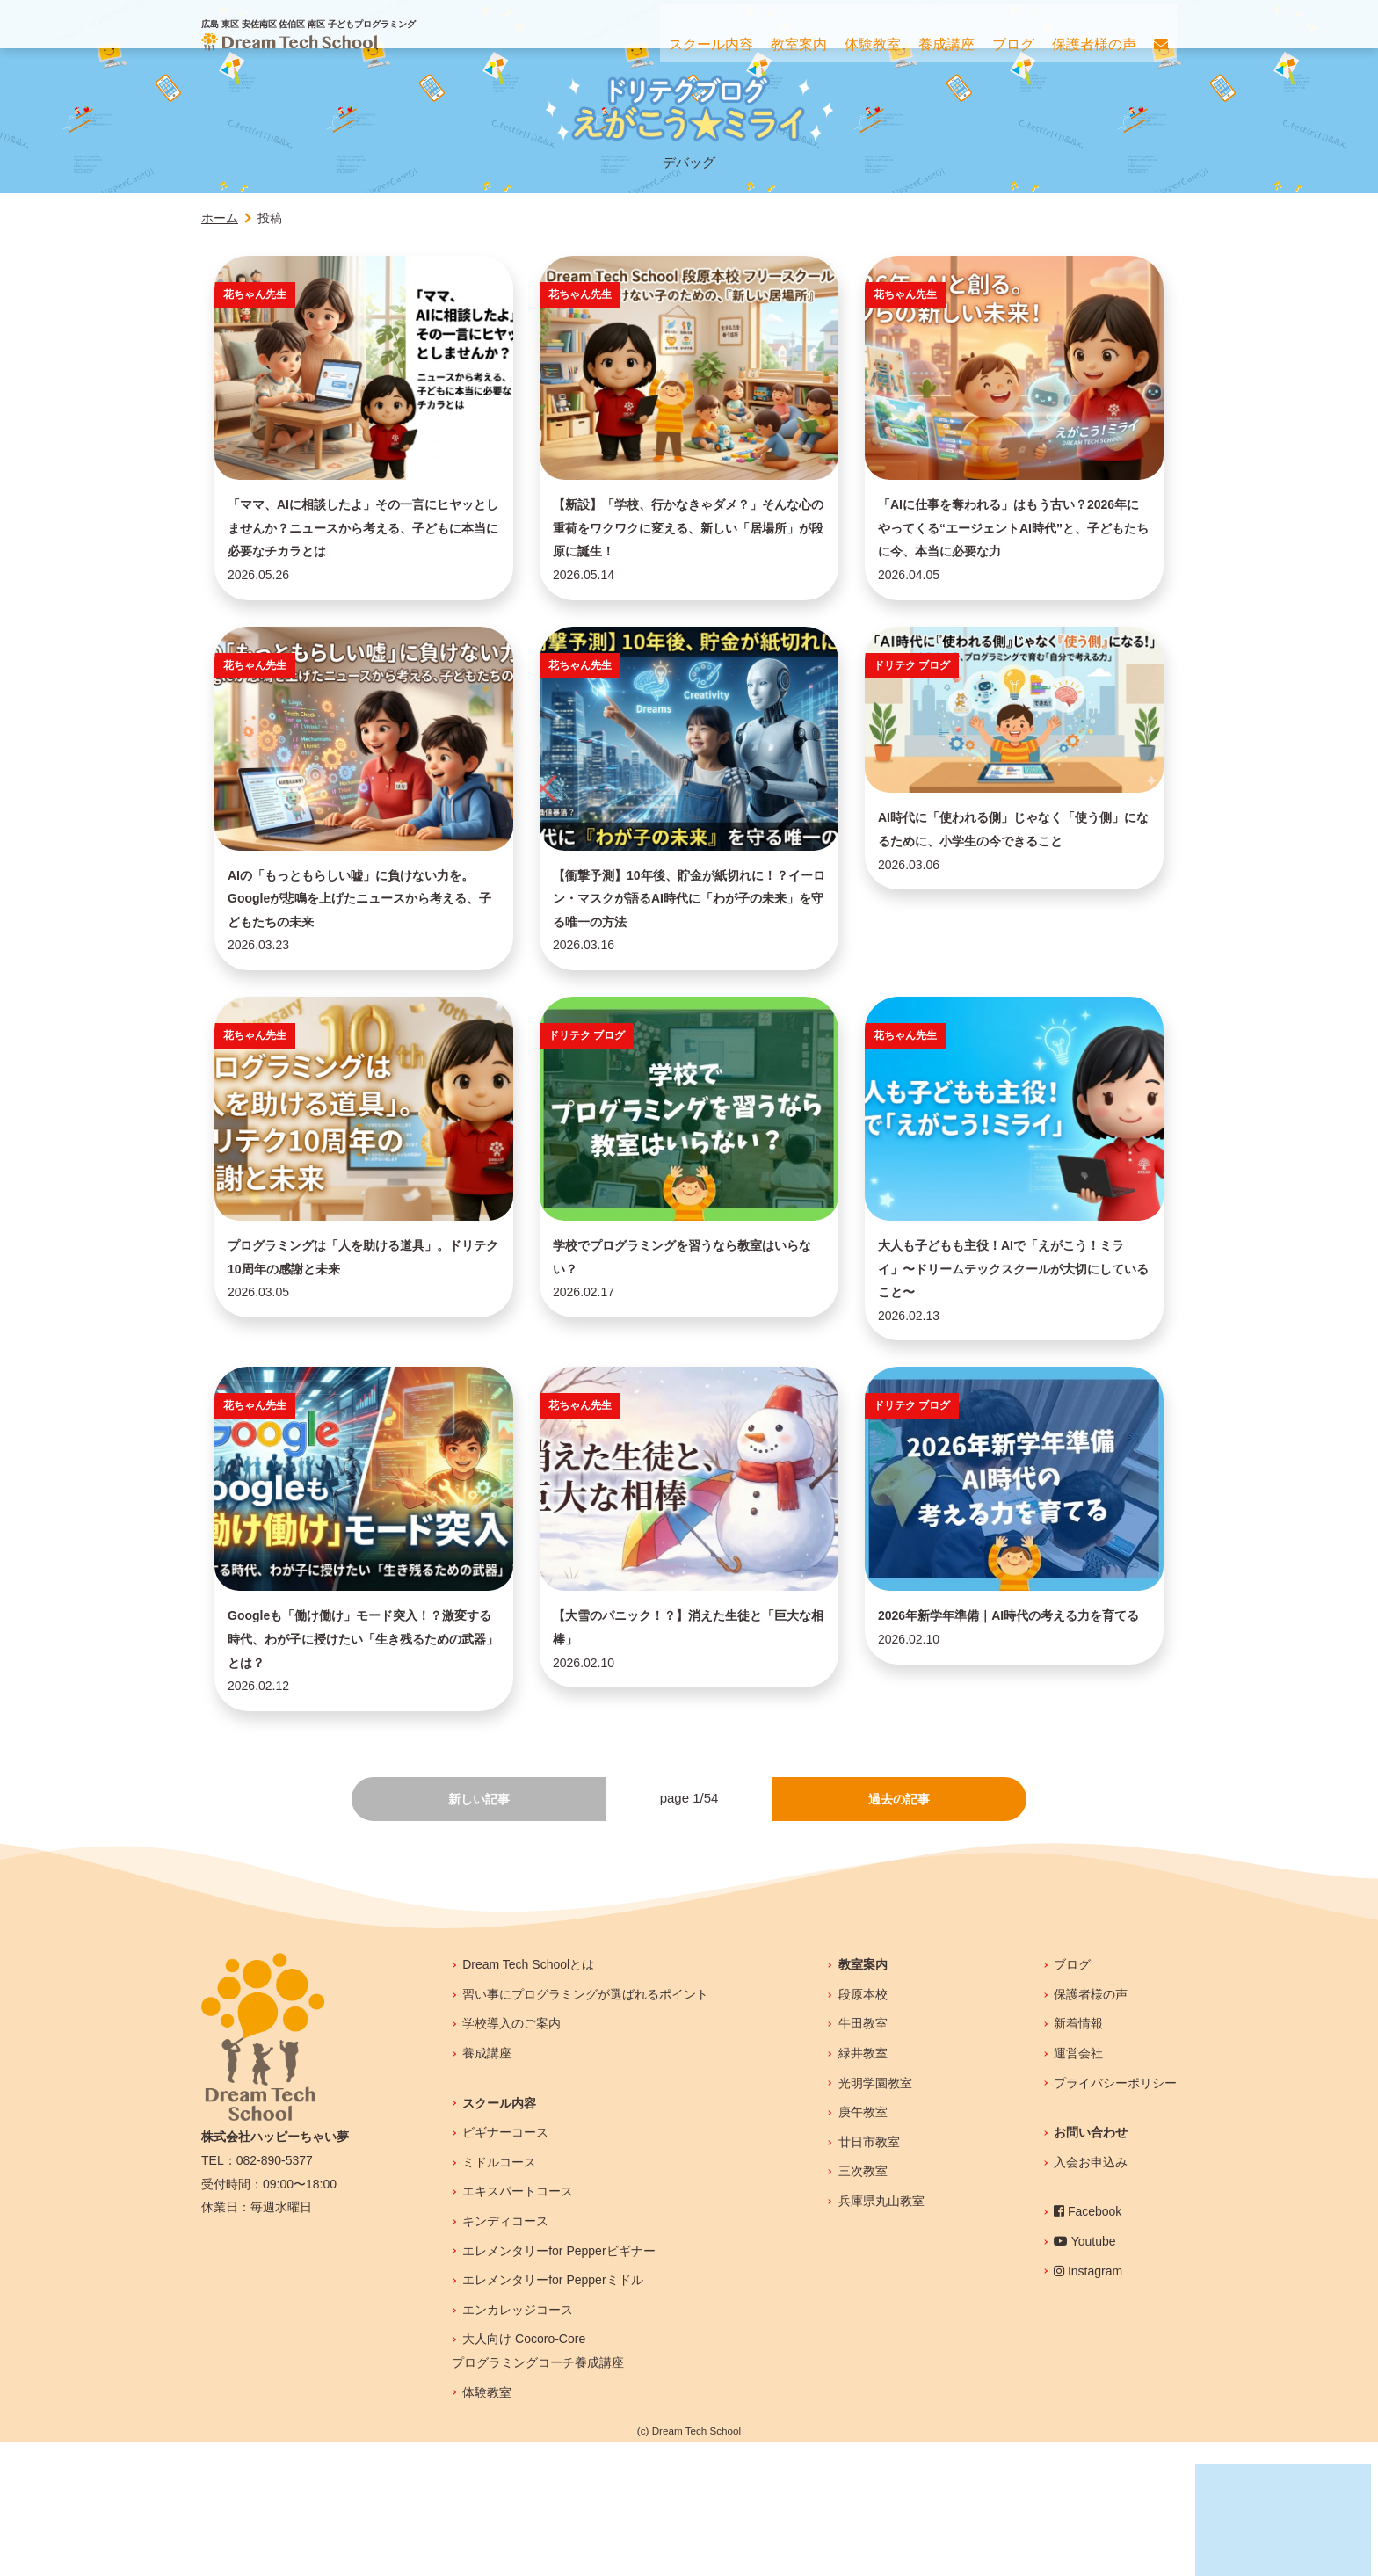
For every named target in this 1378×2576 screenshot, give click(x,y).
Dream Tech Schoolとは (528, 2099)
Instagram (1088, 2405)
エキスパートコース (517, 2325)
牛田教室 (863, 2158)
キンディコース (505, 2354)
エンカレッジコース (517, 2443)
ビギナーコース (505, 2267)
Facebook (1087, 2346)
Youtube (1085, 2375)
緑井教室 (863, 2187)
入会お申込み (1091, 2296)
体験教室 (486, 2526)
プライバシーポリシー (1115, 2217)
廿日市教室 (869, 2275)
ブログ (1072, 2099)
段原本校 (863, 2128)
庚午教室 (863, 2246)
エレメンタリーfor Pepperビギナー (558, 2384)
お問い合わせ (1091, 2267)
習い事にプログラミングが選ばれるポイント (585, 2128)
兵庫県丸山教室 (881, 2334)
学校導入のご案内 (511, 2158)
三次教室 (863, 2305)
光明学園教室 (875, 2217)
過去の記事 (899, 1931)
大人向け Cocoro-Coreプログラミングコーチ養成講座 (538, 2485)
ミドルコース (499, 2296)
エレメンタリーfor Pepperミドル (552, 2414)
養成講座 (486, 2187)
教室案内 (863, 2099)
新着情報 (1078, 2158)
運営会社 (1078, 2187)
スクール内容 (499, 2237)
